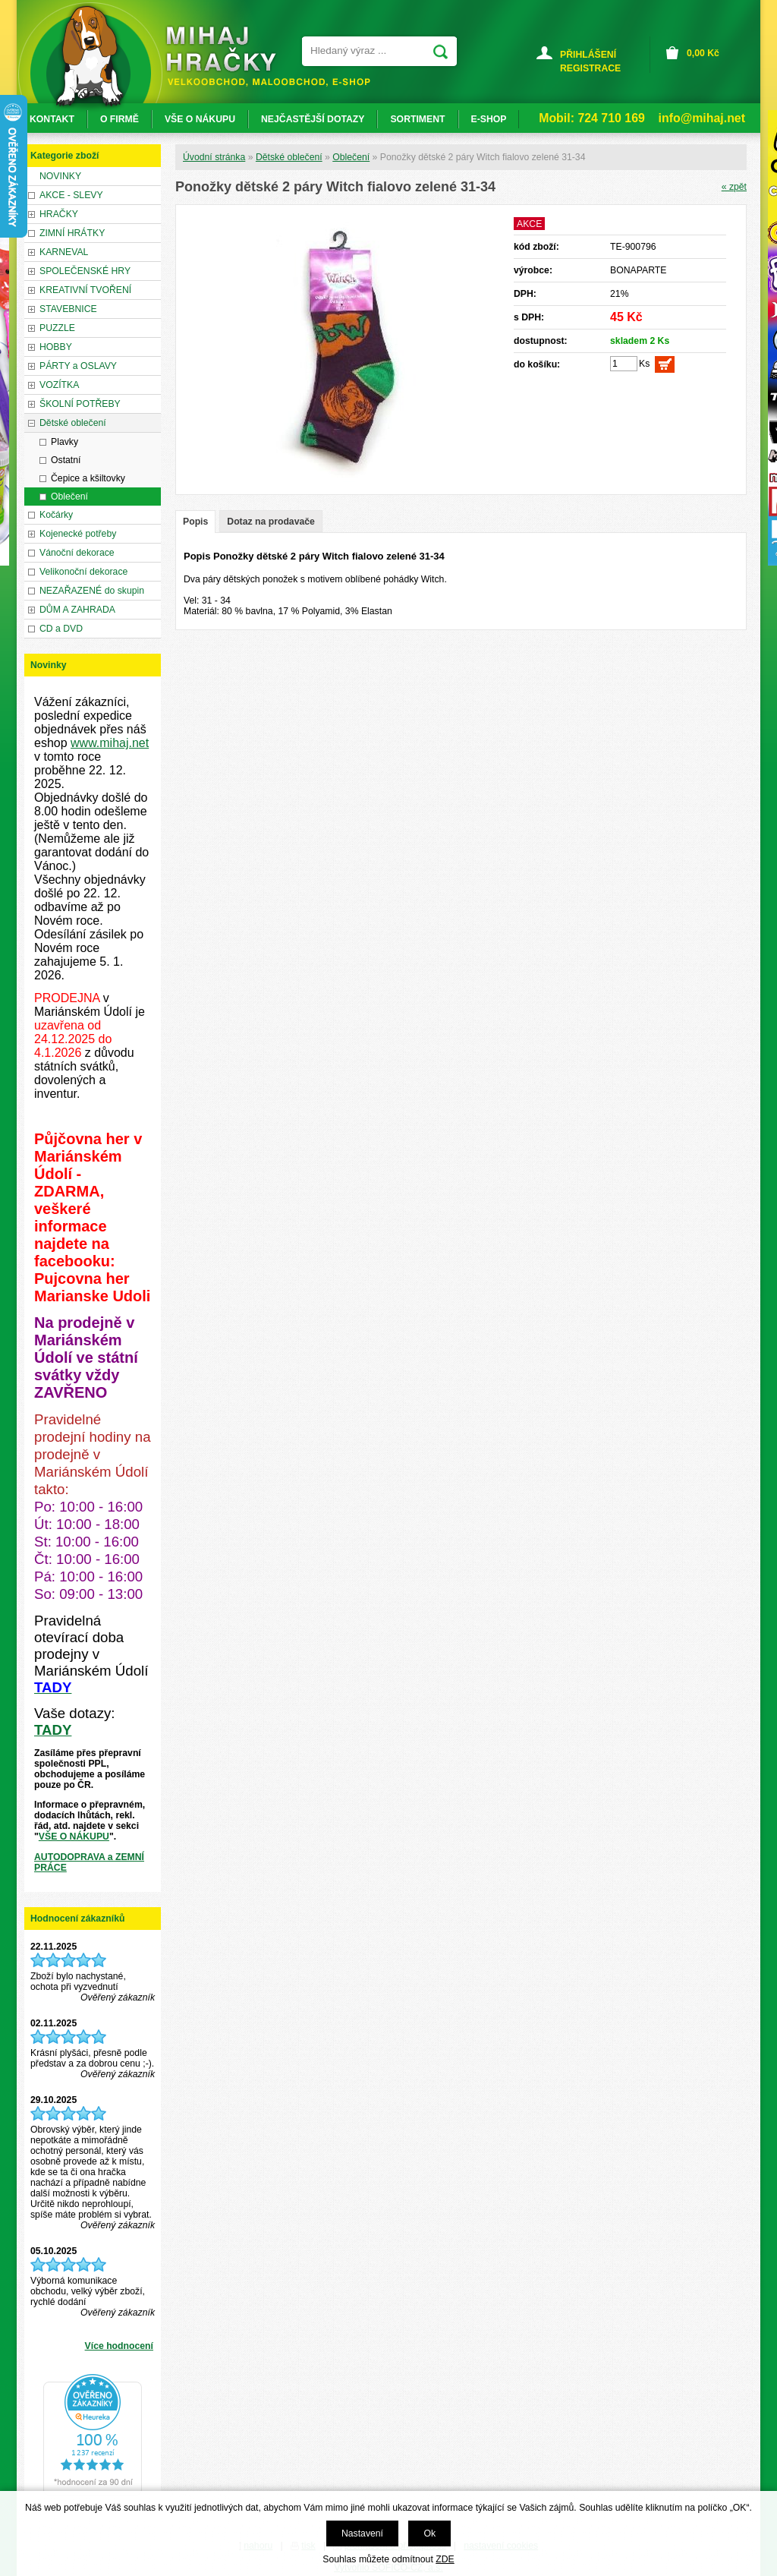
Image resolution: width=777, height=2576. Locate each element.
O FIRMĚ (119, 119)
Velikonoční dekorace (83, 571)
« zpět (734, 186)
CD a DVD (61, 628)
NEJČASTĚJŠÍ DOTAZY (312, 119)
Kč (703, 53)
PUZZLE (57, 328)
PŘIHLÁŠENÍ (588, 54)
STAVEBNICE (68, 309)
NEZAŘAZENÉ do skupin (91, 590)
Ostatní (65, 460)
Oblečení (351, 157)
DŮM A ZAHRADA (77, 609)
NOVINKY (60, 176)
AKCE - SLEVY (71, 195)
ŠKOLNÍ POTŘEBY (80, 404)
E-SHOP (489, 119)
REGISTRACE (590, 68)
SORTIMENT (417, 119)
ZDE (445, 2559)
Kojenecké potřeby (77, 533)
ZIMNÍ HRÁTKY (72, 233)
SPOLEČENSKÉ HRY (85, 271)
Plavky (64, 442)
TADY (52, 1730)
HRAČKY (58, 214)
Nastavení (362, 2533)
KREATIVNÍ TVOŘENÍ (85, 290)
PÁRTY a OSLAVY (78, 366)
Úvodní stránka (214, 157)
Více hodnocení (119, 2346)
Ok (429, 2533)
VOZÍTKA (59, 385)
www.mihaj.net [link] (110, 742)
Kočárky (56, 514)
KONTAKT (52, 119)
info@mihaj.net (702, 118)
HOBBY (55, 347)
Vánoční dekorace (77, 552)
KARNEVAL (63, 252)
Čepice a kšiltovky (88, 478)
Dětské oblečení (289, 157)
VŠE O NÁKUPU (74, 1836)
